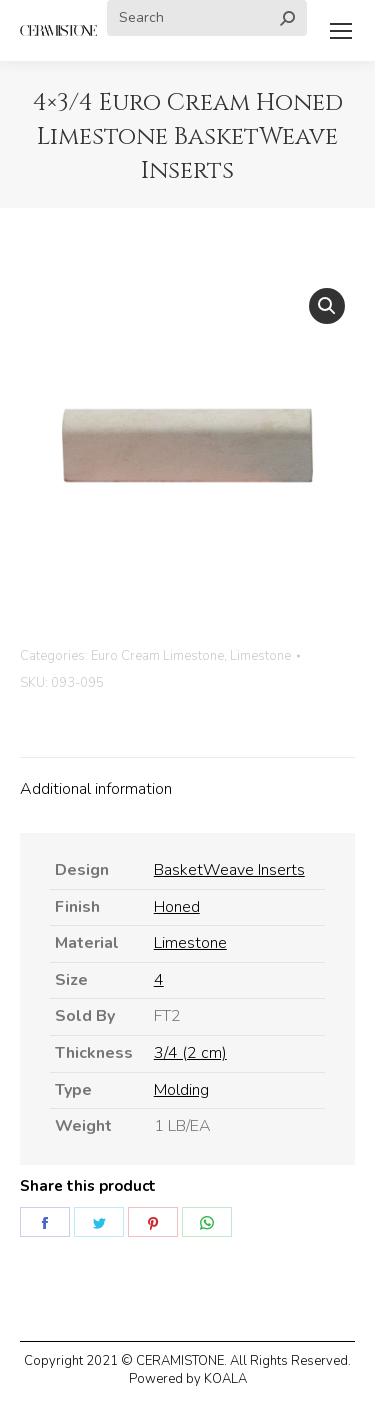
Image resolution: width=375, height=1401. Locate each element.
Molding (181, 1090)
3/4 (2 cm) (190, 1053)
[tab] (187, 780)
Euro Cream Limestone (157, 656)
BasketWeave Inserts (229, 870)
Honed (177, 907)
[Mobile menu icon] (341, 31)
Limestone (260, 656)
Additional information (96, 789)
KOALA (225, 1379)
